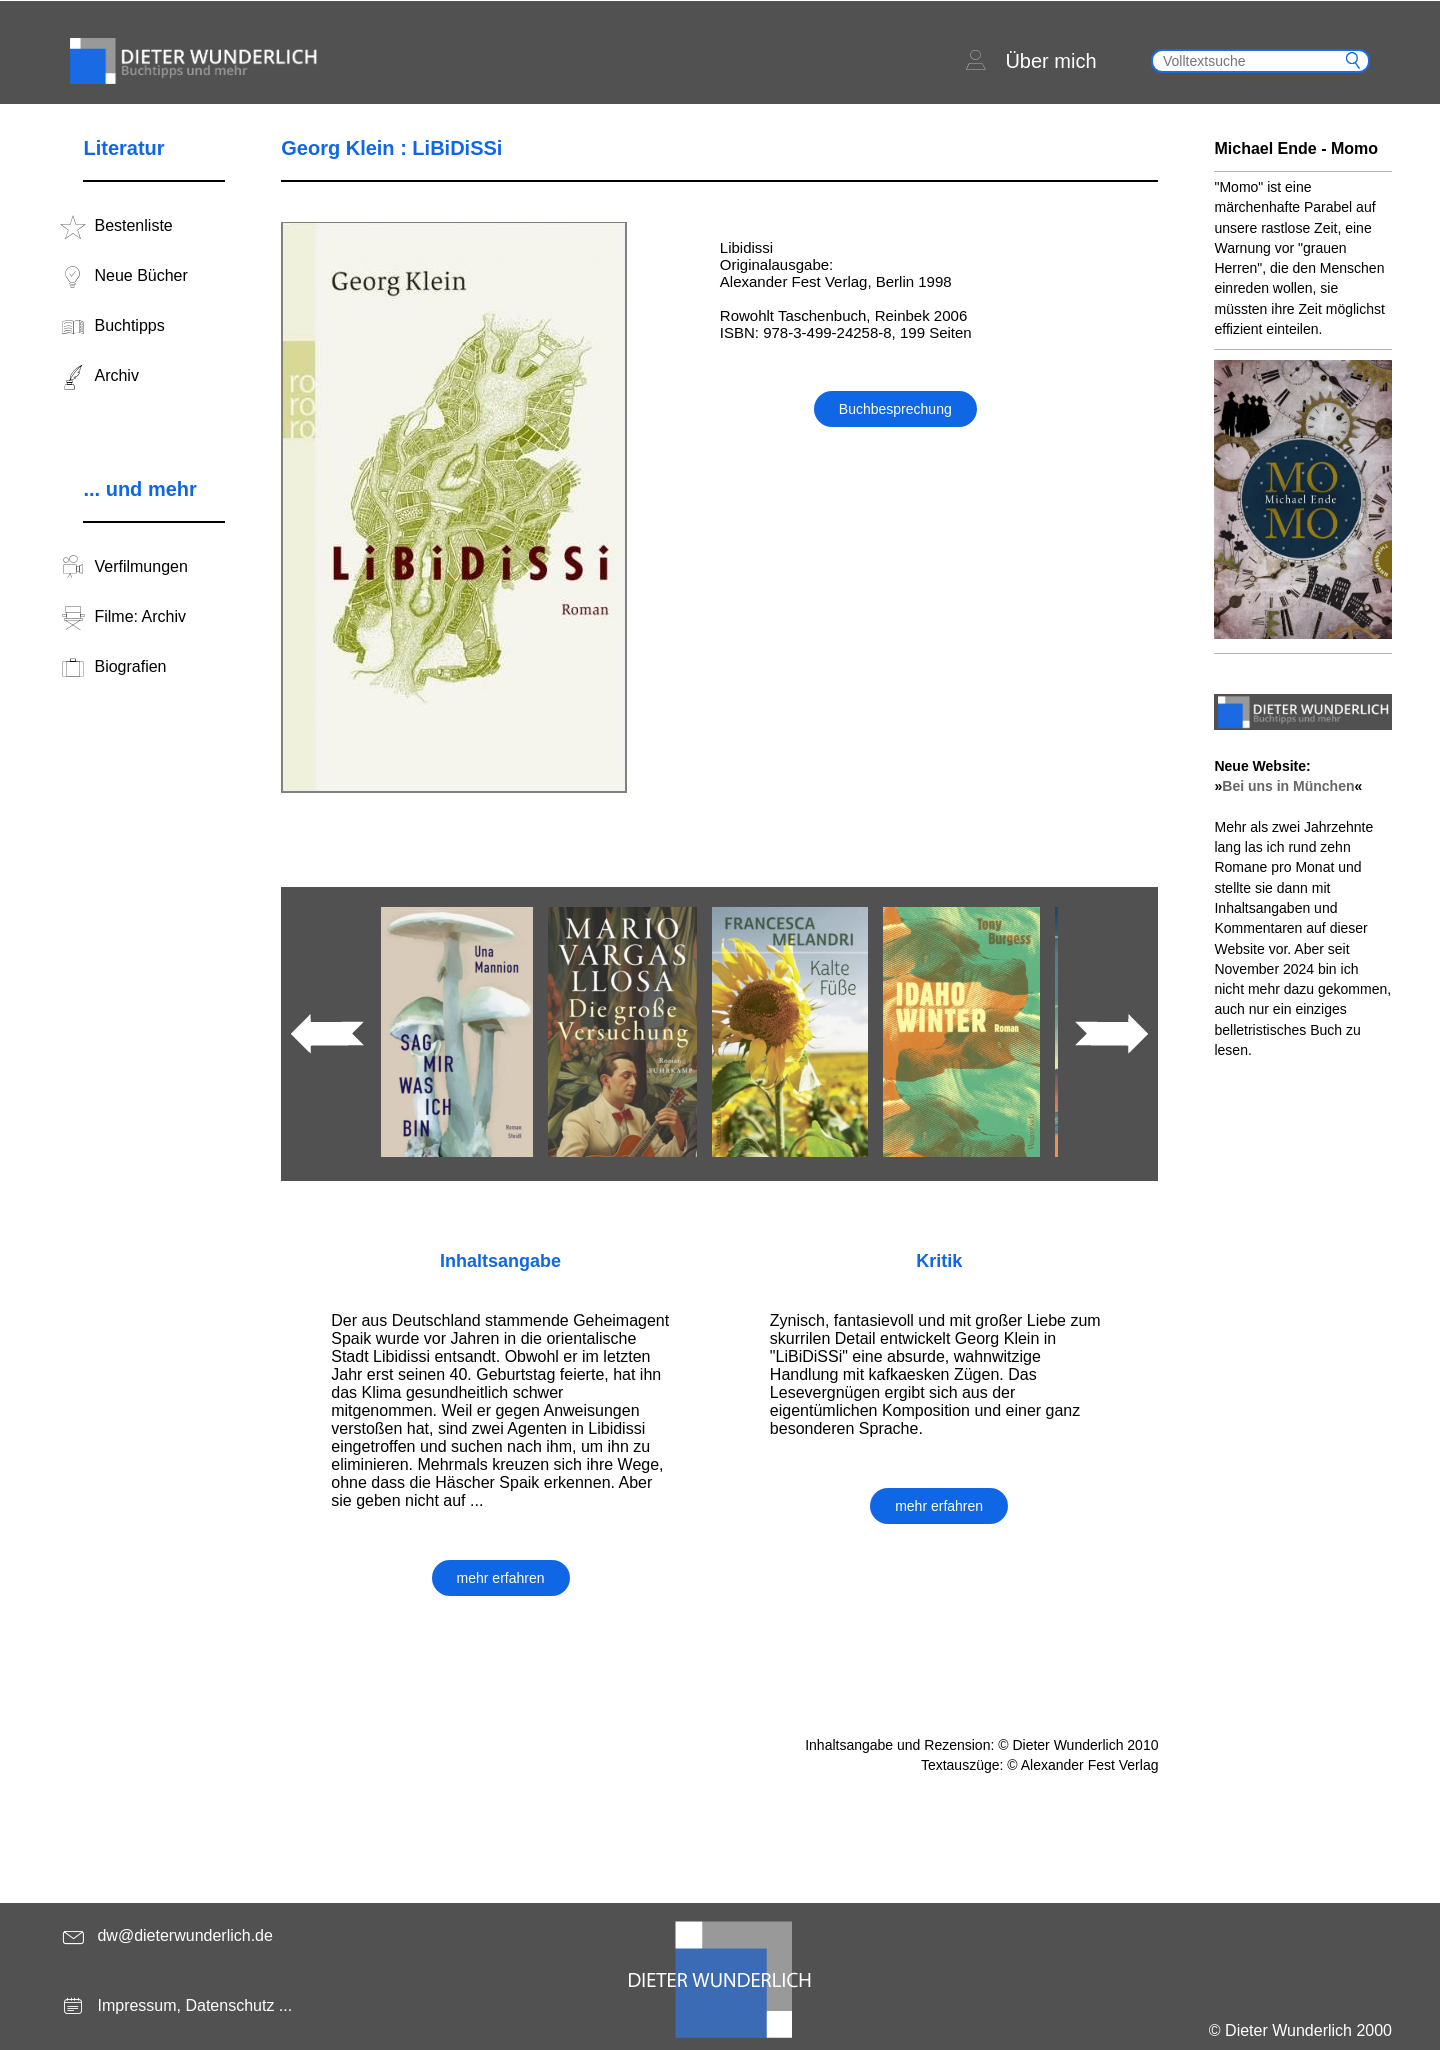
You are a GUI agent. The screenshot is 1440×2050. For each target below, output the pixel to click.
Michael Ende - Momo (1296, 148)
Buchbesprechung (895, 409)
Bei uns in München (1288, 786)
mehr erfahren (501, 1578)
